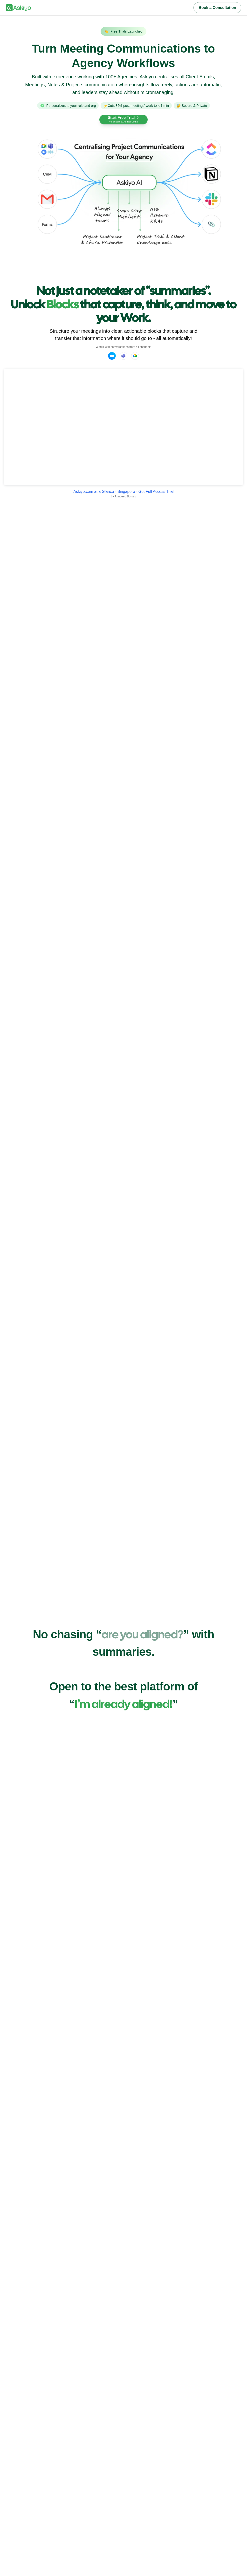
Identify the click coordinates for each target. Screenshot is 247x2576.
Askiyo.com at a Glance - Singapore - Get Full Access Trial (123, 491)
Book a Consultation (217, 8)
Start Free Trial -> (123, 119)
